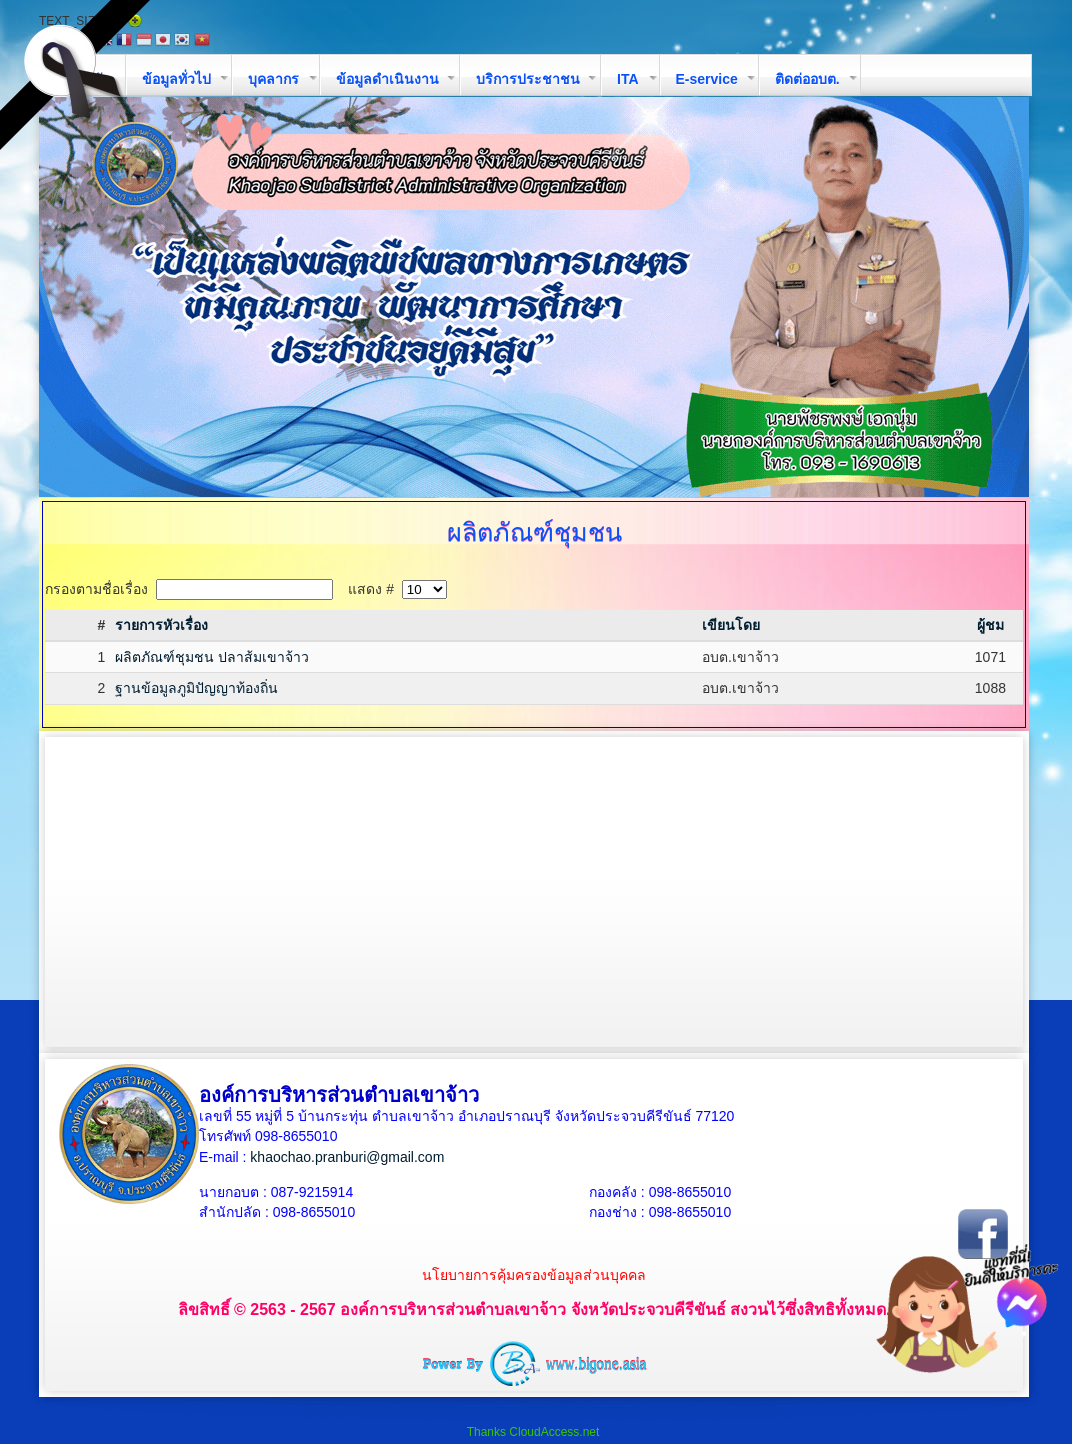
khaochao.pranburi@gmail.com (347, 1157)
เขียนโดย (731, 625)
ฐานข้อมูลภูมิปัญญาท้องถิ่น (196, 688)
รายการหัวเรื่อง (161, 625)
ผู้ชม (990, 625)
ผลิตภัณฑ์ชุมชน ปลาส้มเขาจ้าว (212, 657)
